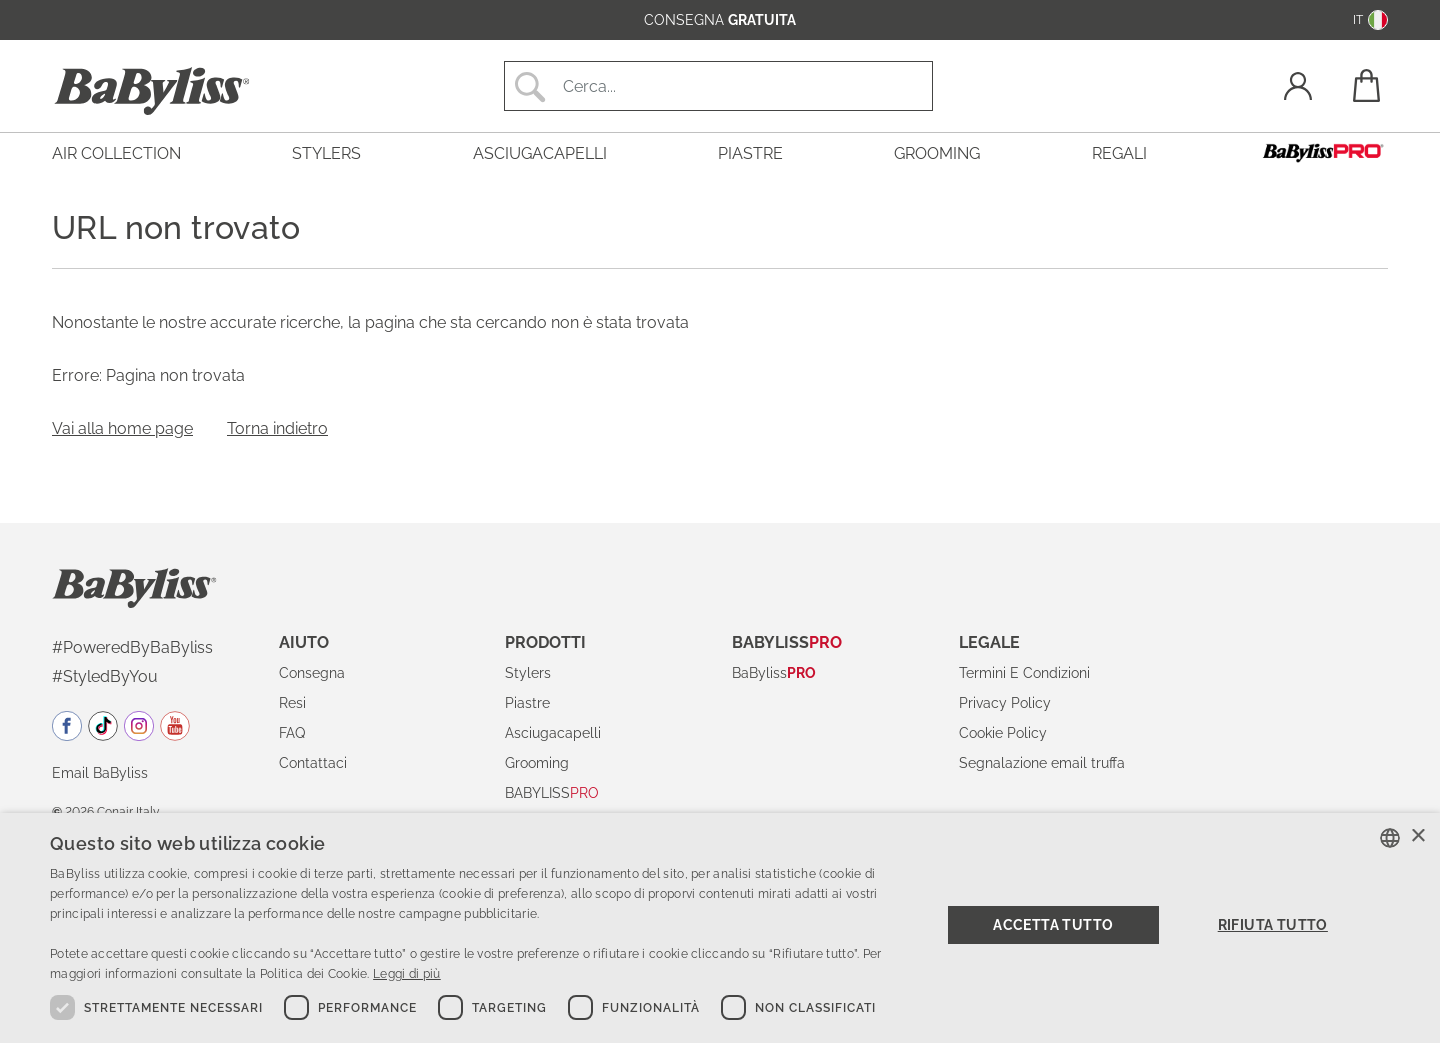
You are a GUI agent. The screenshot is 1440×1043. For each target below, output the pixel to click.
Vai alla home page (122, 428)
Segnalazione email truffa (1042, 763)
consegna (720, 20)
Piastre (527, 703)
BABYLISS (552, 793)
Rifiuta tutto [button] (1273, 925)
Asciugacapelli (553, 733)
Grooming (537, 763)
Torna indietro (277, 428)
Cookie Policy (1003, 733)
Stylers (528, 673)
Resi (292, 703)
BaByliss (774, 673)
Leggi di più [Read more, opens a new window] (407, 974)
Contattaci (313, 763)
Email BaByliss (100, 773)
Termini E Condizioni (1024, 673)
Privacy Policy (1005, 703)
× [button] (1417, 836)
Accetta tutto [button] (1053, 925)
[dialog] (720, 928)
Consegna (312, 673)
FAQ (292, 733)
